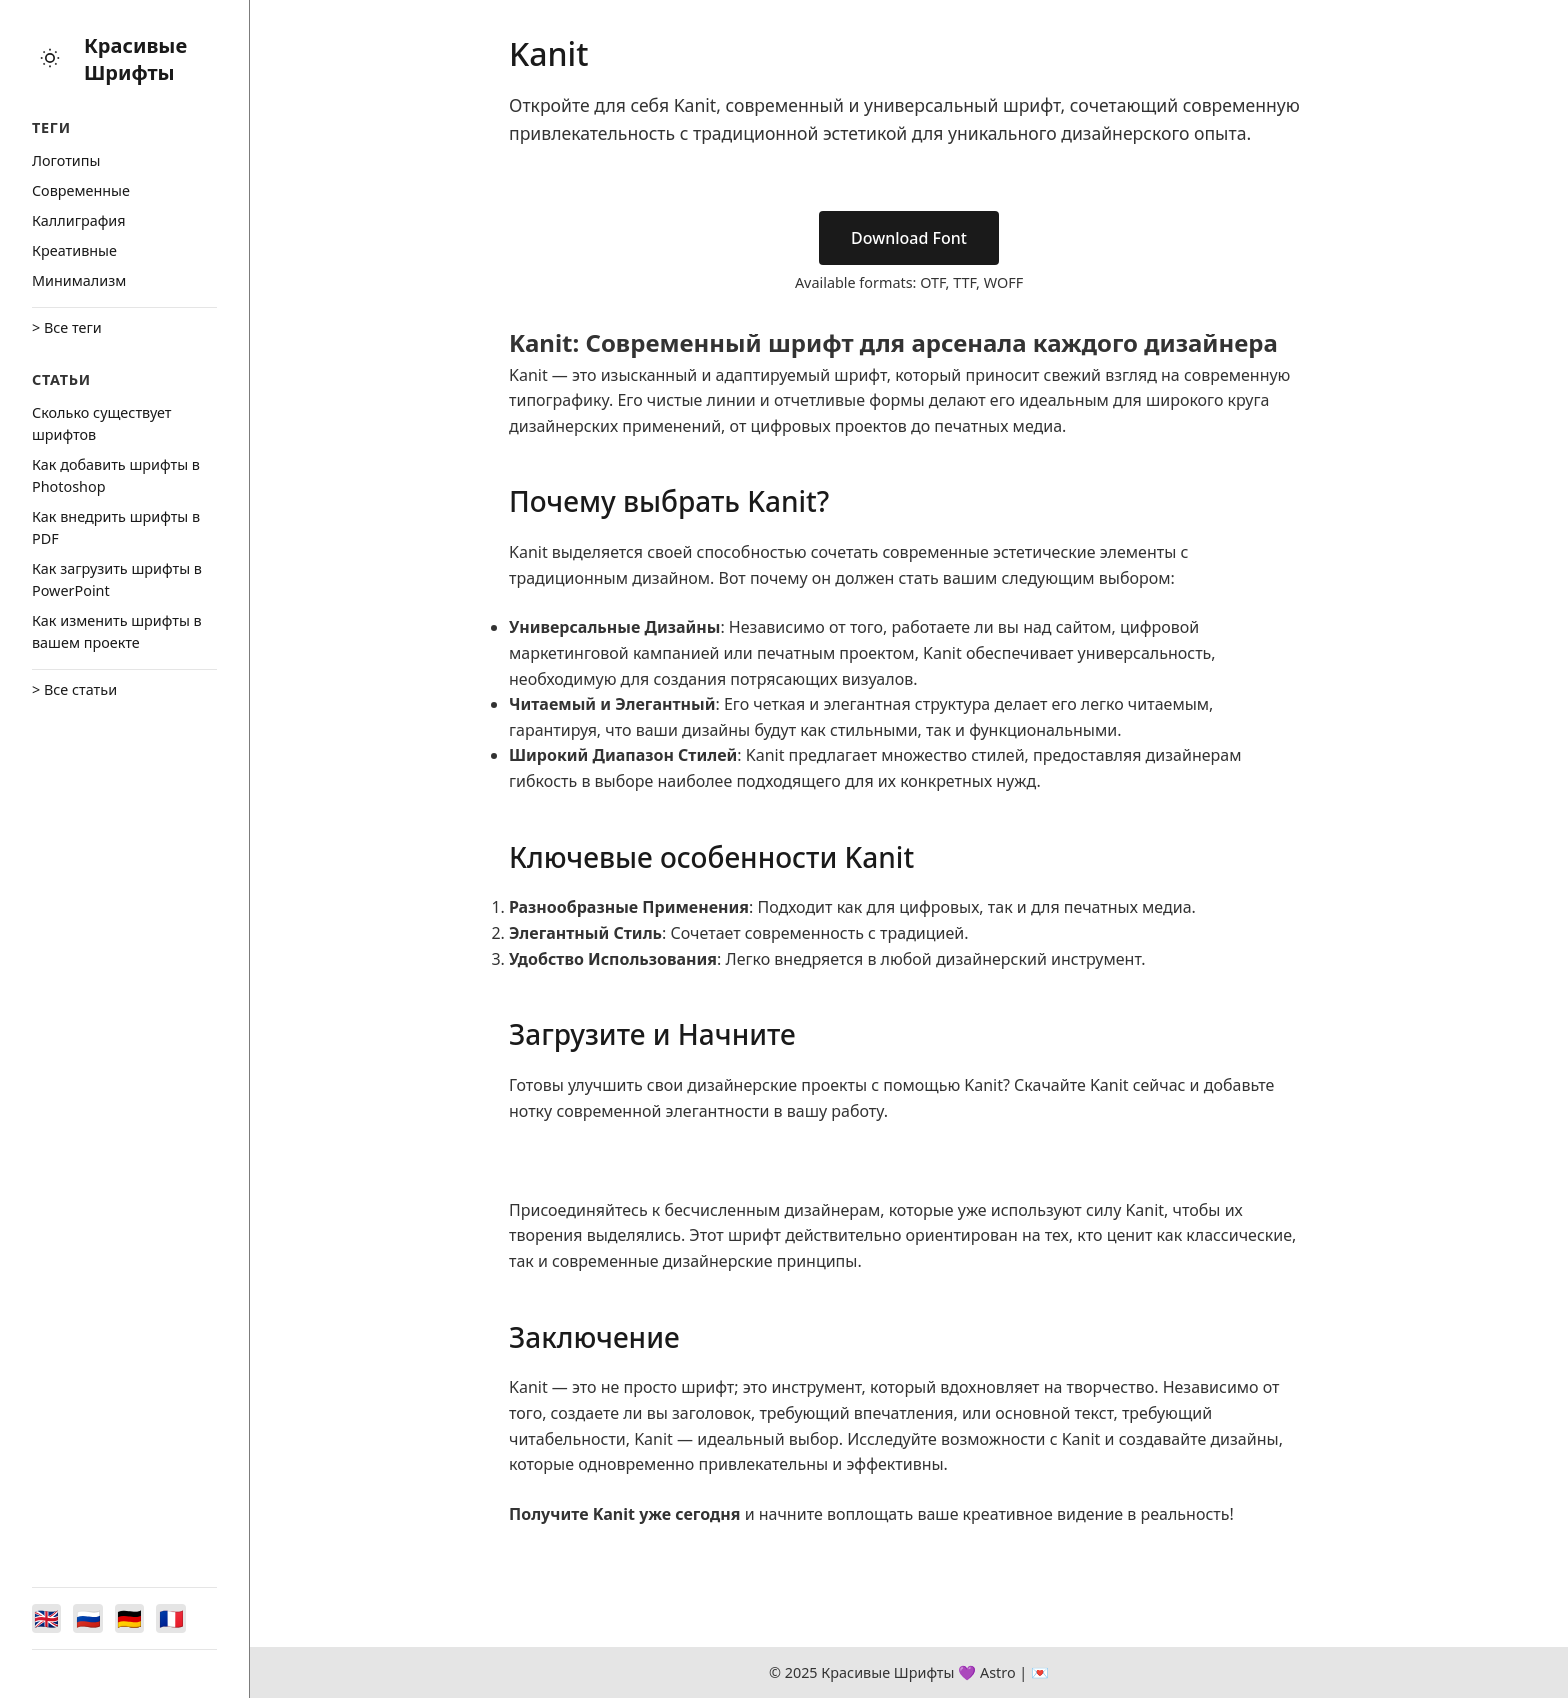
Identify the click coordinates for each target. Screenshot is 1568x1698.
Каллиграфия (79, 220)
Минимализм (79, 280)
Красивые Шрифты (135, 59)
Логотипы (66, 160)
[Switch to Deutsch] (136, 1617)
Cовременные (81, 190)
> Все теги (67, 327)
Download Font (909, 238)
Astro (998, 1672)
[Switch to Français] (180, 1617)
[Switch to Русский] (92, 1617)
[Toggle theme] (50, 59)
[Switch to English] (48, 1617)
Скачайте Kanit (1071, 1085)
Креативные (74, 250)
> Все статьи (74, 689)
